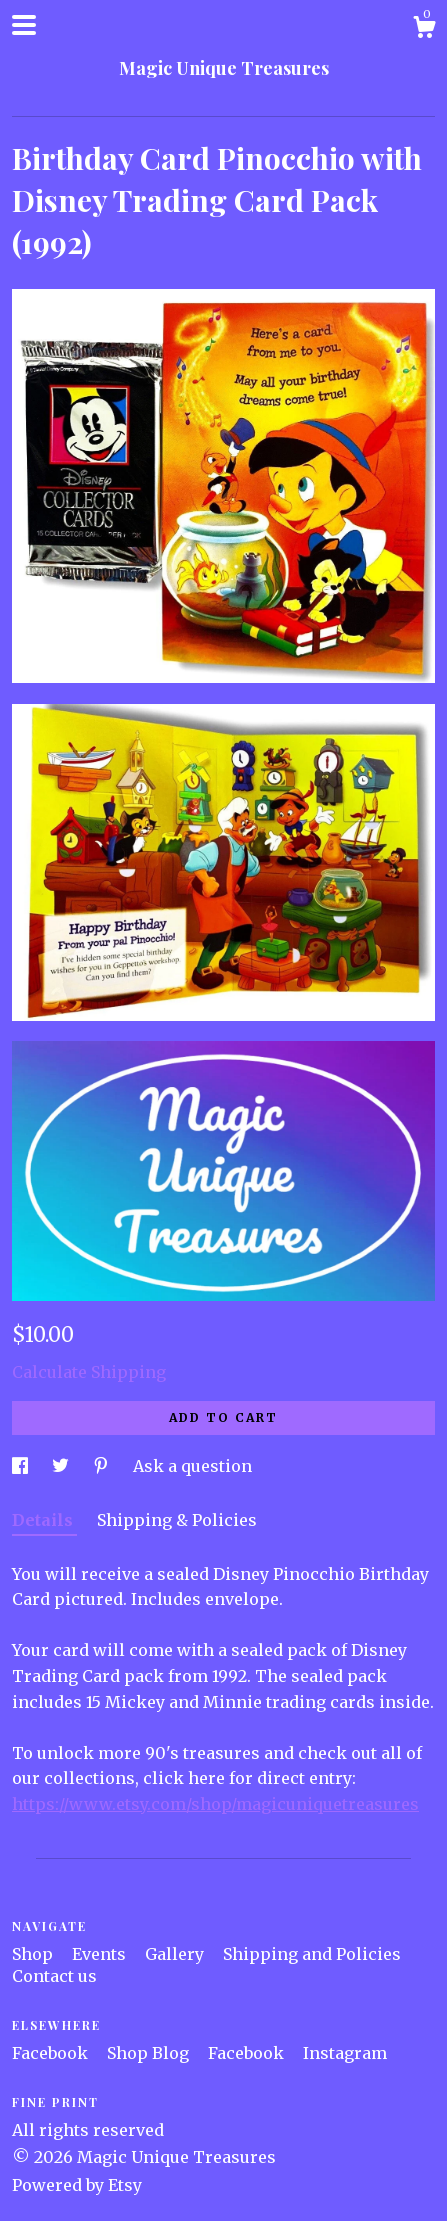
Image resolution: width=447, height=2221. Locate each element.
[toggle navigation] (24, 25)
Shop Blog (150, 2053)
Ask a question (192, 1466)
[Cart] (424, 30)
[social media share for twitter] (62, 1466)
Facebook (52, 2053)
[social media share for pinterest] (103, 1466)
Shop (34, 1954)
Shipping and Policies (312, 1954)
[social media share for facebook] (22, 1466)
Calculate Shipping (89, 1372)
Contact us (54, 1976)
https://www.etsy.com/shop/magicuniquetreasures (215, 1804)
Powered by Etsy (77, 2185)
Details (44, 1520)
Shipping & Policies (177, 1520)
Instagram (345, 2053)
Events (101, 1954)
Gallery (176, 1954)
